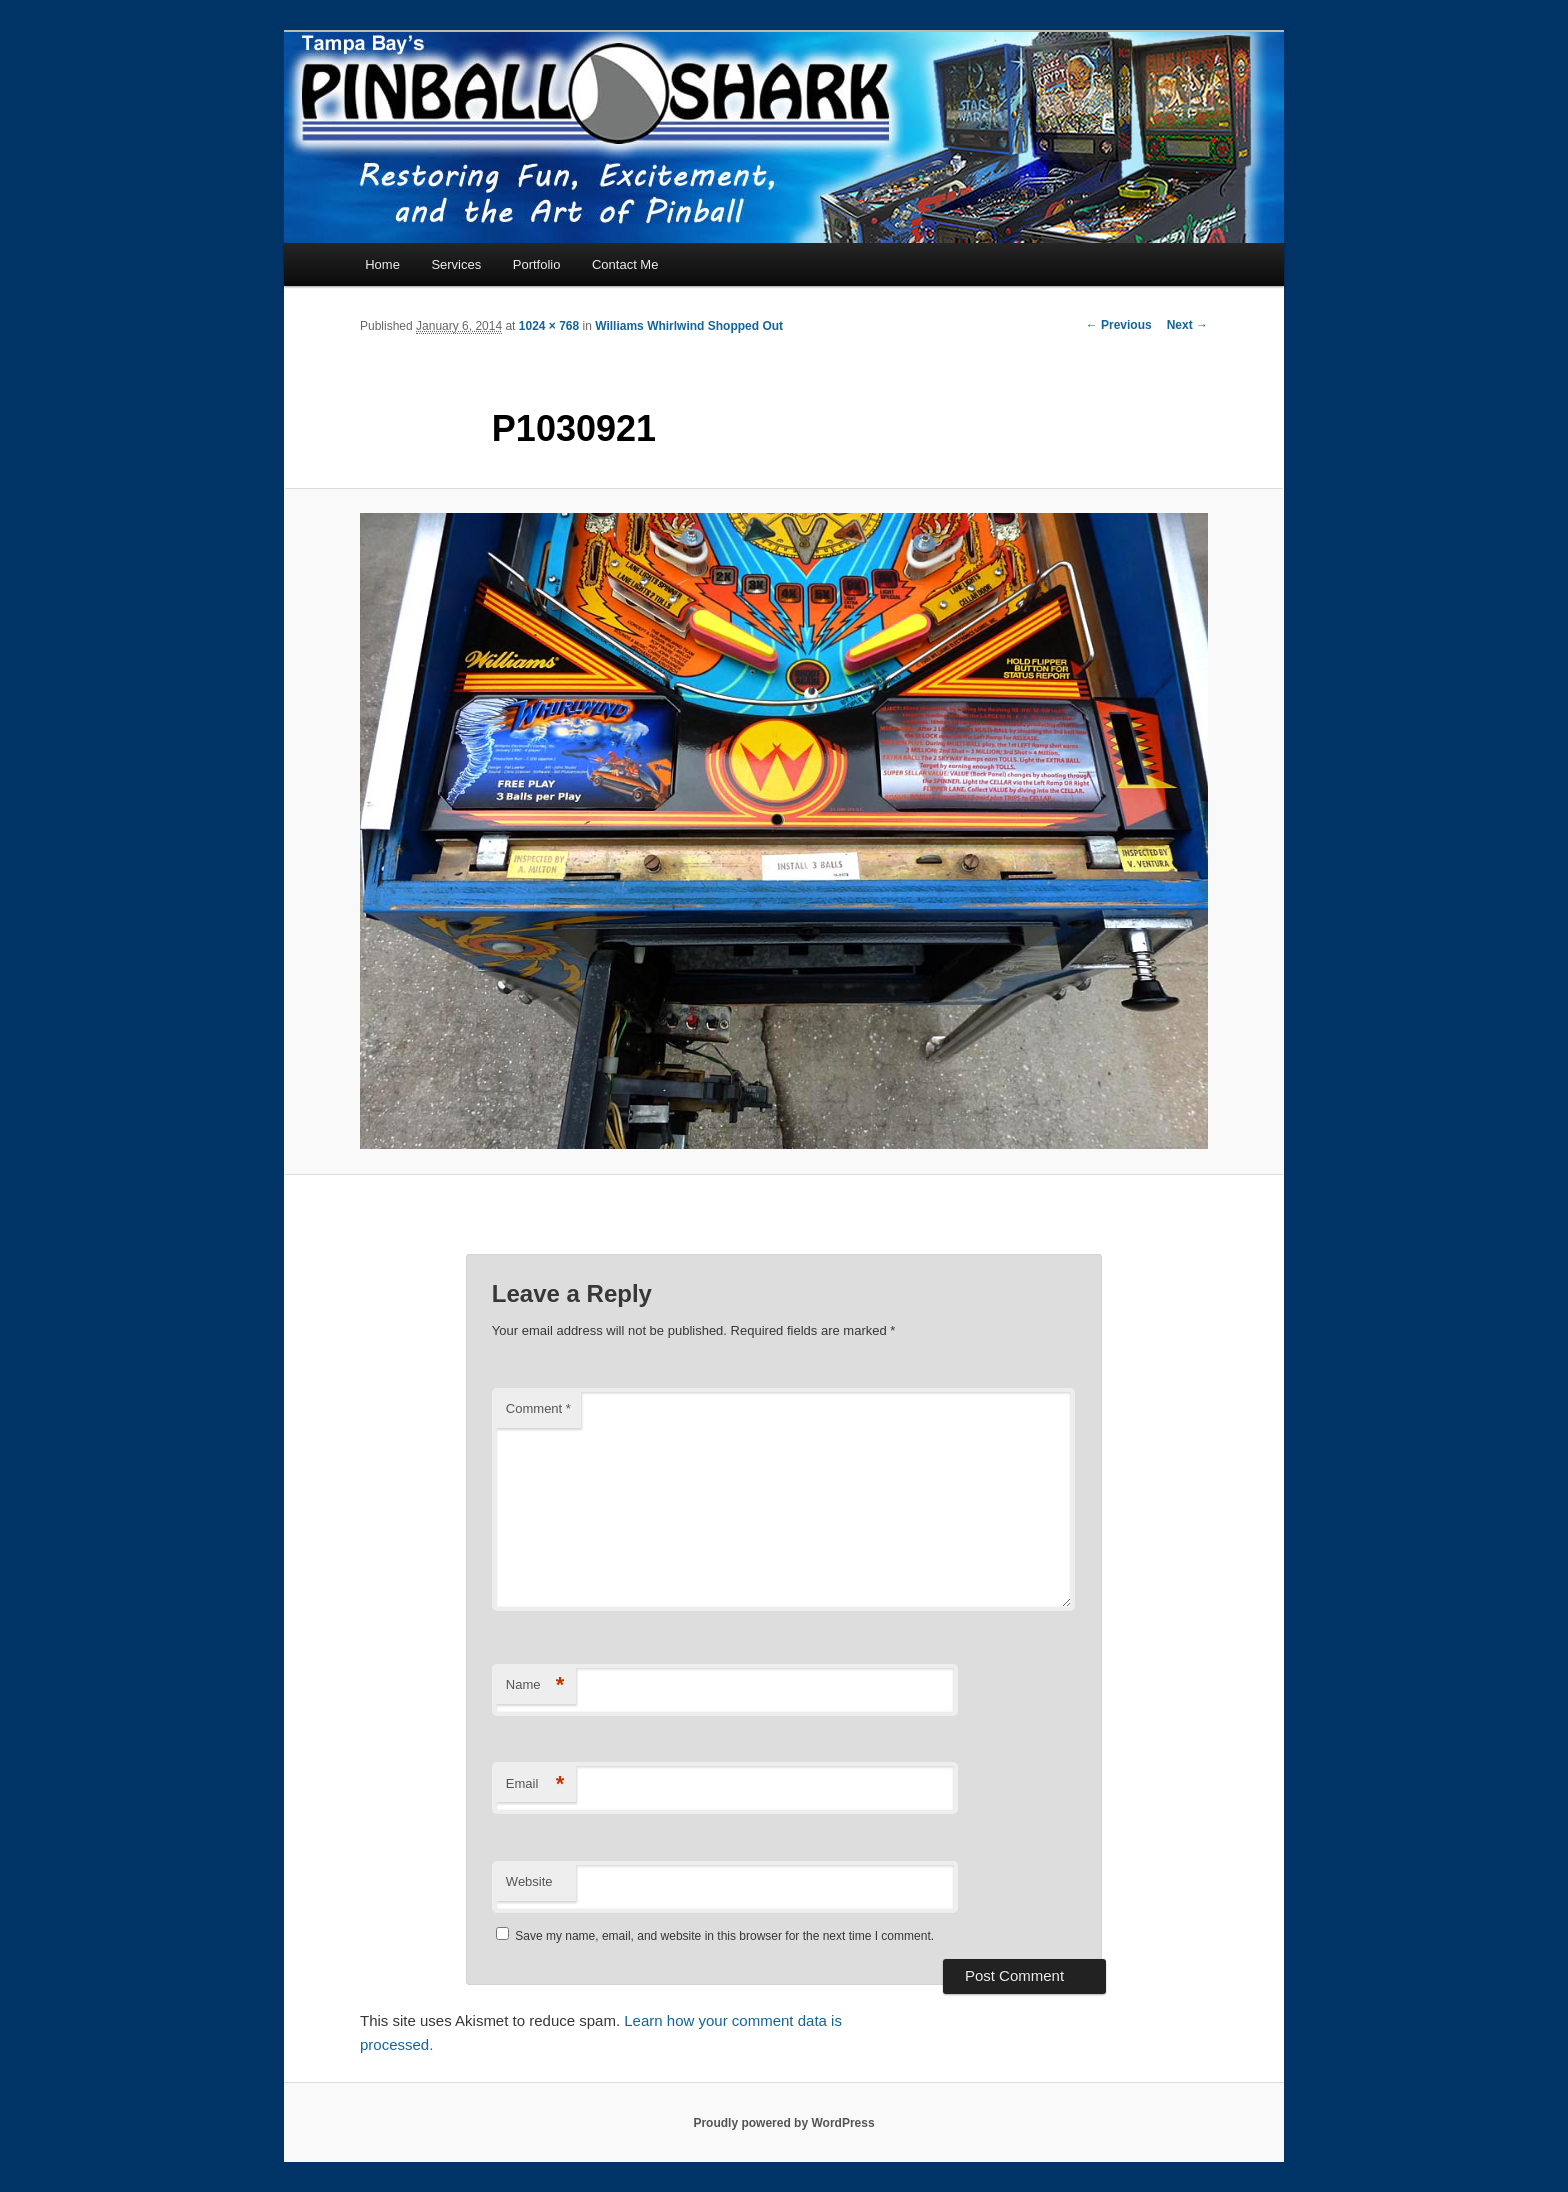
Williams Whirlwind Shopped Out (689, 326)
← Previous (1119, 325)
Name (535, 1685)
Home (382, 264)
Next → (1187, 325)
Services (456, 264)
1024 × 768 (549, 326)
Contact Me (625, 264)
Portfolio (537, 264)
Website (529, 1881)
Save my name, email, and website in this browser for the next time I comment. (724, 1936)
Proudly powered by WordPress (783, 2123)
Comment (538, 1408)
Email (535, 1784)
